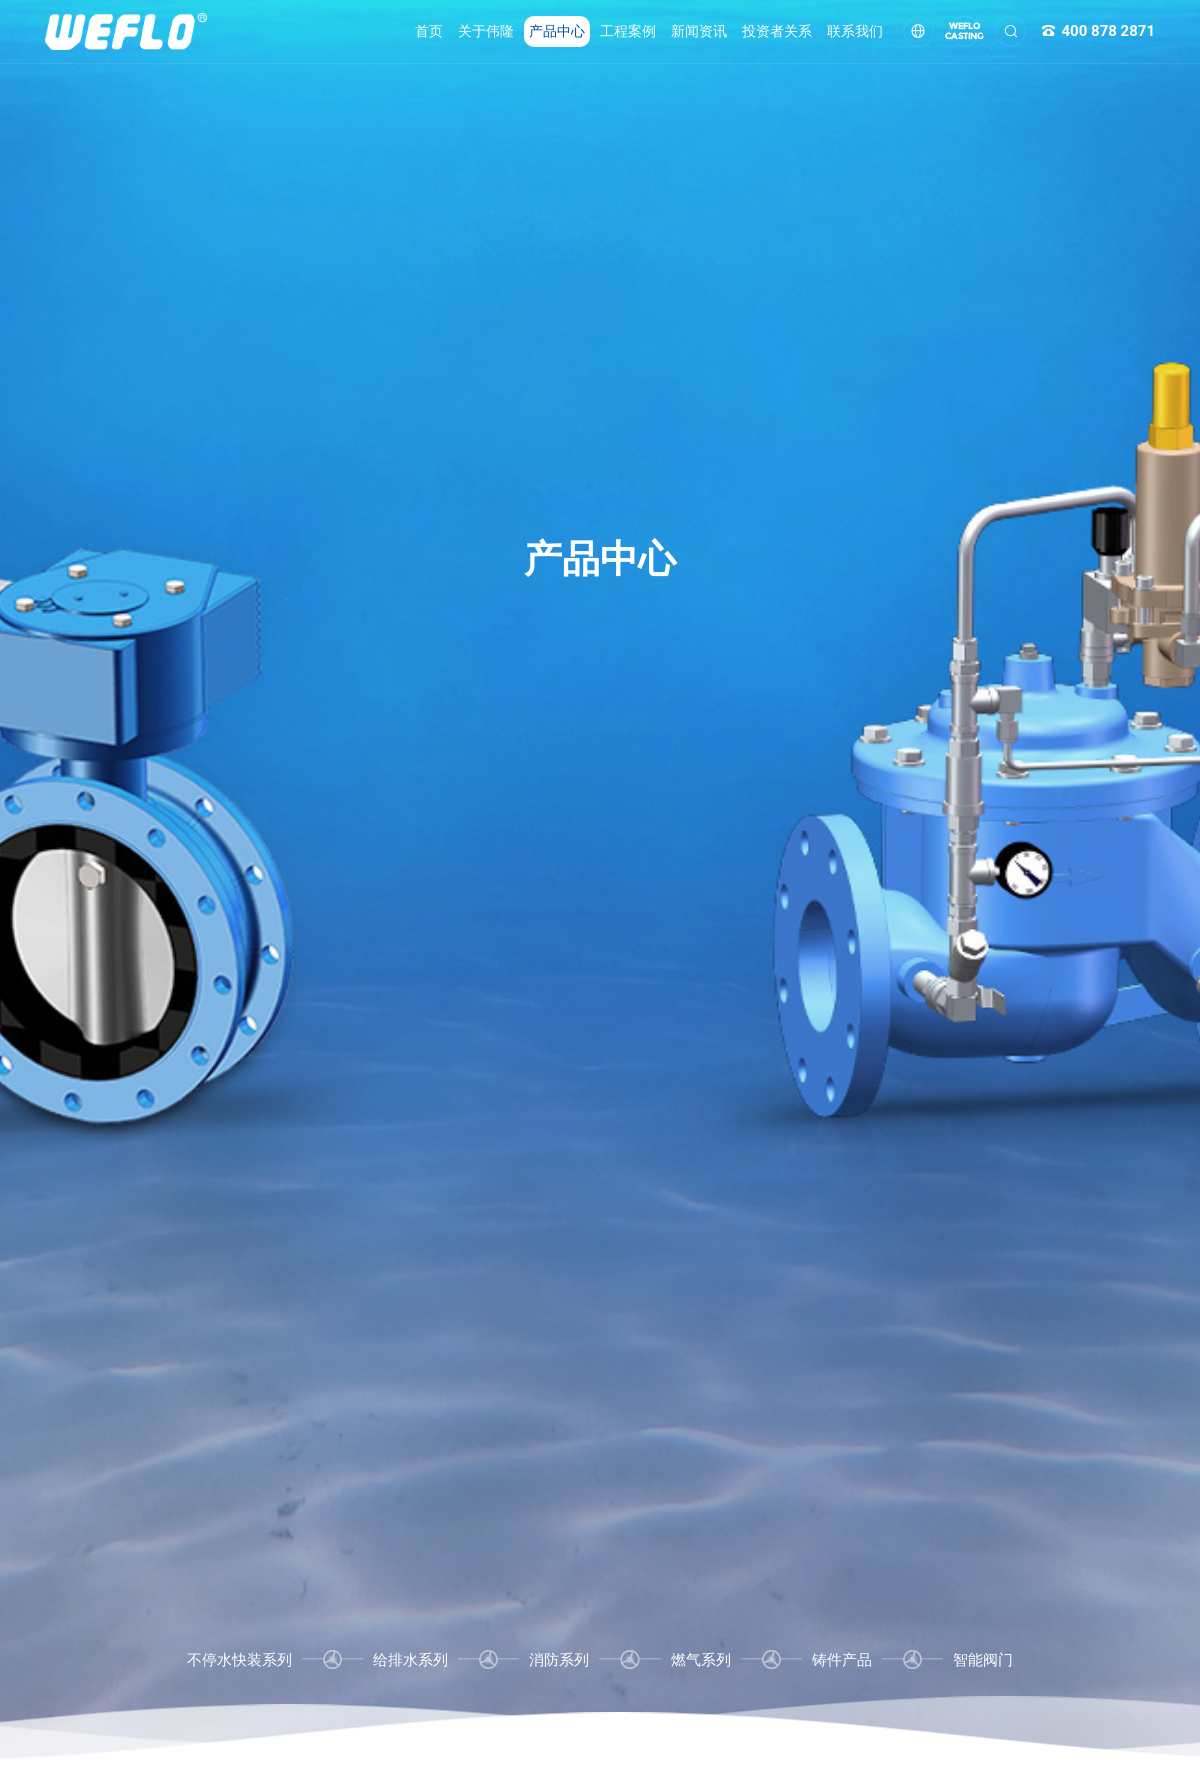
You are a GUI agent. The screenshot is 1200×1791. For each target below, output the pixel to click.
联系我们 (855, 31)
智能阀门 (983, 1660)
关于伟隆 (486, 31)
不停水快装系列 (239, 1660)
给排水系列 (410, 1660)
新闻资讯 (699, 31)
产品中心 (557, 31)
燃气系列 (701, 1660)
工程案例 (628, 31)
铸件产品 (842, 1660)
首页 (429, 31)
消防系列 (559, 1660)
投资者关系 (777, 31)
